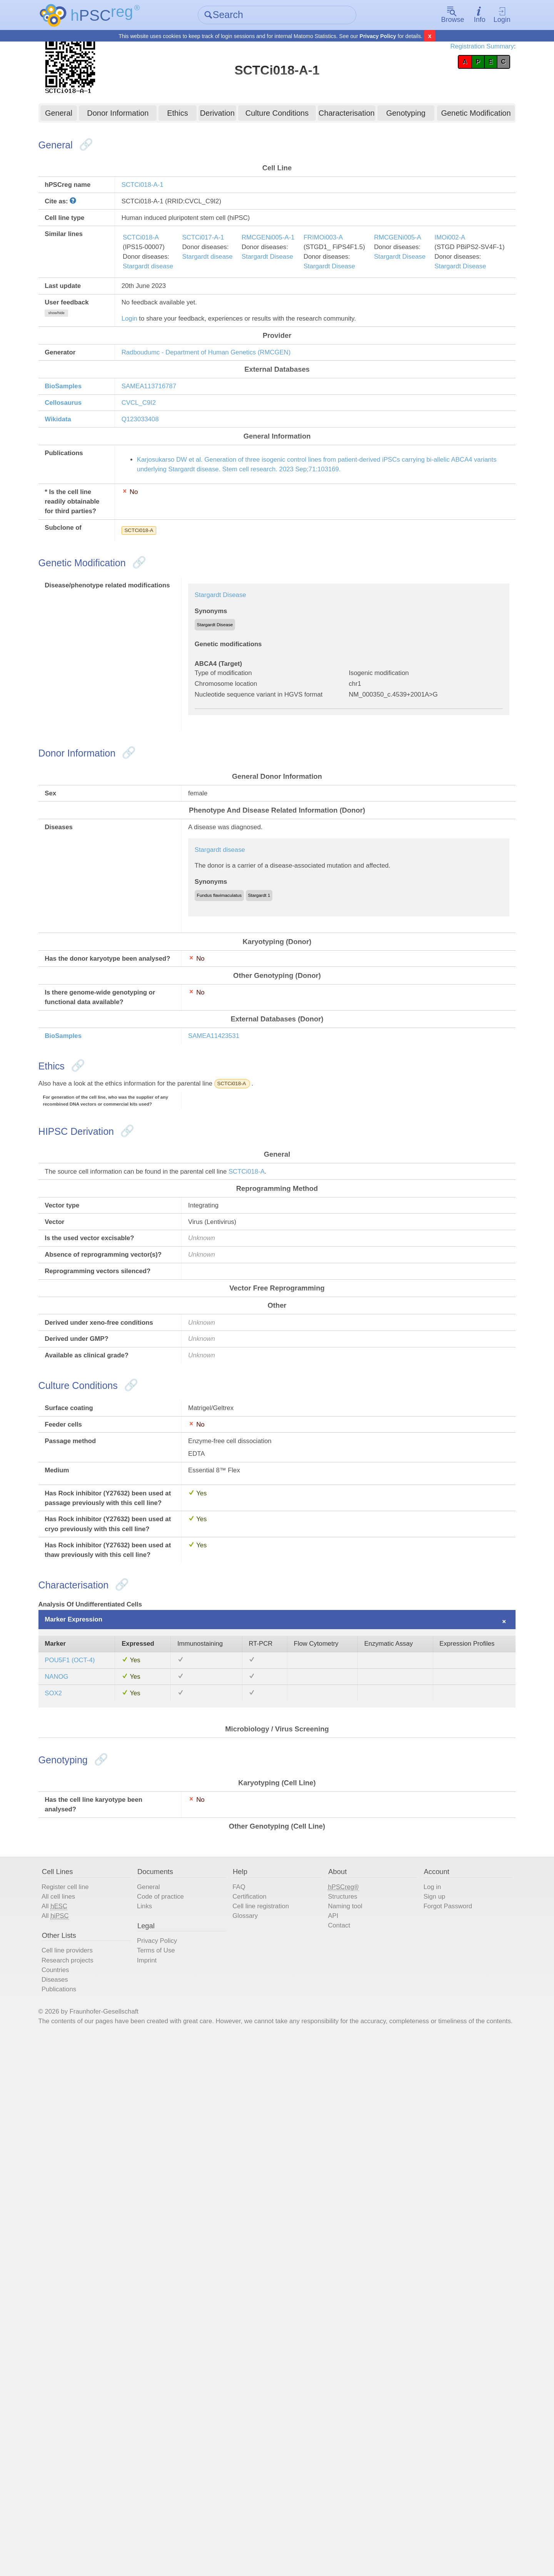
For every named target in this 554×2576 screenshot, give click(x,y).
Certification (258, 2394)
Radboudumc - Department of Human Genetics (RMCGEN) (232, 424)
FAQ (245, 2383)
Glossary (253, 2417)
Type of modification (241, 826)
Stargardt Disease (305, 306)
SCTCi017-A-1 (229, 283)
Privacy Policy (378, 37)
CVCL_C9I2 (151, 484)
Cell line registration (271, 2406)
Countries (81, 2482)
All (80, 2406)
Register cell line (93, 2383)
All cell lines (85, 2394)
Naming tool (344, 2406)
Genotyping (393, 117)
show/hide (83, 384)
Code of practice (180, 2394)
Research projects (96, 2470)
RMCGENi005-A (461, 283)
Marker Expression (103, 2047)
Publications (86, 2505)
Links (161, 2406)
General (79, 117)
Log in (420, 2383)
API (330, 2417)
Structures (341, 2394)
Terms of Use (174, 2459)
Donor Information (133, 117)
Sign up (423, 2394)
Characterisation (340, 117)
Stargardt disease (162, 317)
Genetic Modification (456, 117)
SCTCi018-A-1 (156, 197)
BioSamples (91, 464)
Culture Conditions (277, 117)
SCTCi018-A (153, 283)
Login (479, 15)
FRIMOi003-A (372, 283)
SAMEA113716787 (163, 464)
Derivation (223, 117)
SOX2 (79, 2158)
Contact (337, 2429)
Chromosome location (244, 839)
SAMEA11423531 (229, 1287)
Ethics (187, 117)
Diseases (81, 2493)
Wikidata (85, 503)
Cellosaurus (91, 484)
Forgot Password (439, 2406)
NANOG (83, 2138)
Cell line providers (96, 2459)
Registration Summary (452, 50)
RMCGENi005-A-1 (305, 283)
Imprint (163, 2470)
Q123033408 (153, 503)
